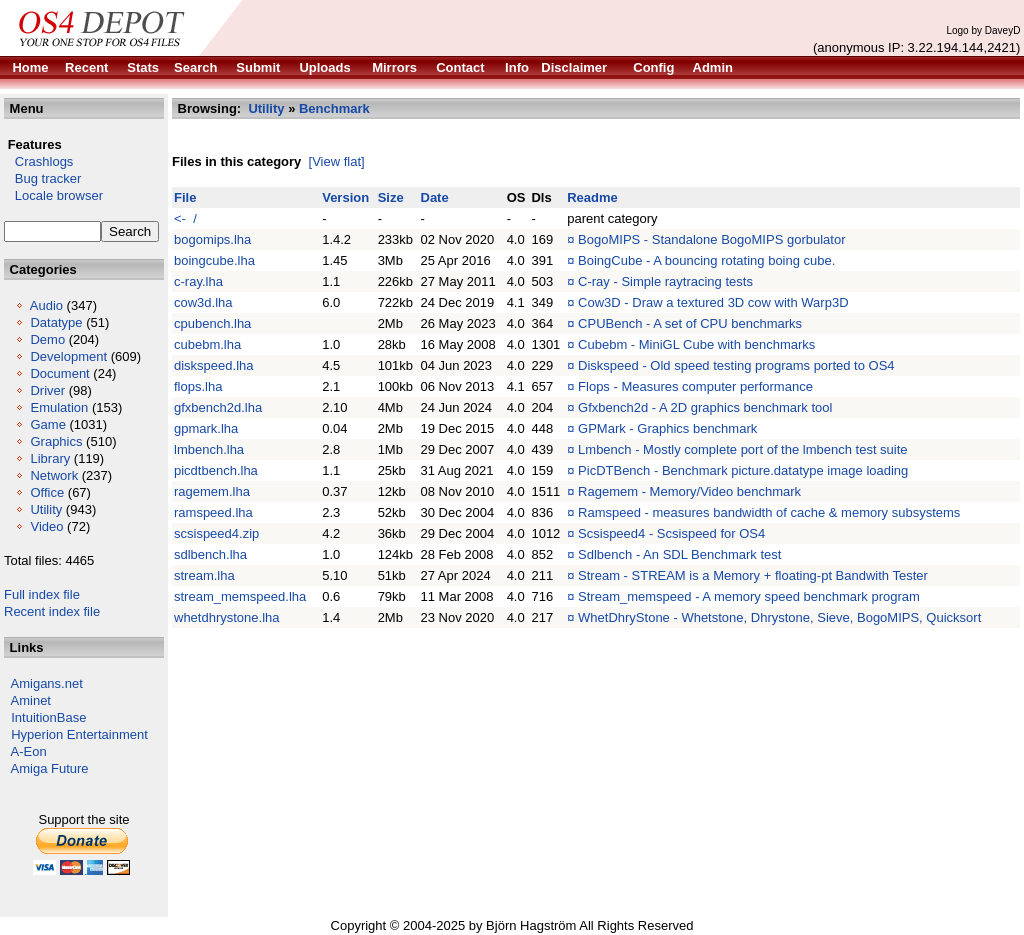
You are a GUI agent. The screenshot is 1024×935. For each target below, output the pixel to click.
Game (47, 424)
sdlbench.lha (210, 554)
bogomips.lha (212, 239)
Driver (47, 390)
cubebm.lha (207, 344)
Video (46, 526)
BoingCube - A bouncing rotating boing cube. (706, 260)
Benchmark (334, 108)
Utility (46, 509)
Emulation (59, 407)
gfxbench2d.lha (218, 407)
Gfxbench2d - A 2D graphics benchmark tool (705, 407)
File (185, 197)
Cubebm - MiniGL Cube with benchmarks (696, 344)
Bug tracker (42, 178)
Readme (592, 197)
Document (59, 373)
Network (54, 475)
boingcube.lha (214, 260)
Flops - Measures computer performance (695, 386)
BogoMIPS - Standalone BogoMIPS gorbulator (711, 239)
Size (391, 197)
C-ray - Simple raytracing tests (665, 281)
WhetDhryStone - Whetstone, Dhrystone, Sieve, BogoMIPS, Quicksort (779, 617)
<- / (185, 218)
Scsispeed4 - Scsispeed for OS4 (671, 533)
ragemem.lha (212, 491)
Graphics (56, 441)
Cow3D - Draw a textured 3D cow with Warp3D (713, 302)
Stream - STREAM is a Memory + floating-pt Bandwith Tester (753, 575)
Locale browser (53, 195)
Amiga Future (50, 768)
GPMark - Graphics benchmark (667, 428)
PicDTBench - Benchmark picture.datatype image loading (743, 470)
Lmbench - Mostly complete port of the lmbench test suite (743, 449)
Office (47, 492)
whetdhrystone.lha (227, 617)
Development (68, 356)
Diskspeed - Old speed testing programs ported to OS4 (736, 365)
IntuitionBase (48, 717)
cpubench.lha (212, 323)
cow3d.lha (203, 302)
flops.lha (198, 386)
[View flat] (337, 161)
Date (435, 197)
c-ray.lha (198, 281)
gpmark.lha (206, 428)
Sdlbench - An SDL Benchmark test (679, 554)
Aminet (31, 700)
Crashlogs (38, 161)
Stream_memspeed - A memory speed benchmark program (749, 596)
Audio (46, 305)
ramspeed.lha (213, 512)
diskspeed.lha (214, 365)
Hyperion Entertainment (79, 734)
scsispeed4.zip (216, 533)
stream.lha (204, 575)
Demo (47, 339)
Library (50, 458)
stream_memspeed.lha (240, 596)
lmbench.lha (209, 449)
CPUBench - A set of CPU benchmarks (690, 323)
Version (345, 197)
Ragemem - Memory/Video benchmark (689, 491)
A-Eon (29, 751)
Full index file (42, 594)
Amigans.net (47, 683)
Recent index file (52, 611)
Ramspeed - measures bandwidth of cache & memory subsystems (769, 512)
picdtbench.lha (216, 470)
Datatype (56, 322)
